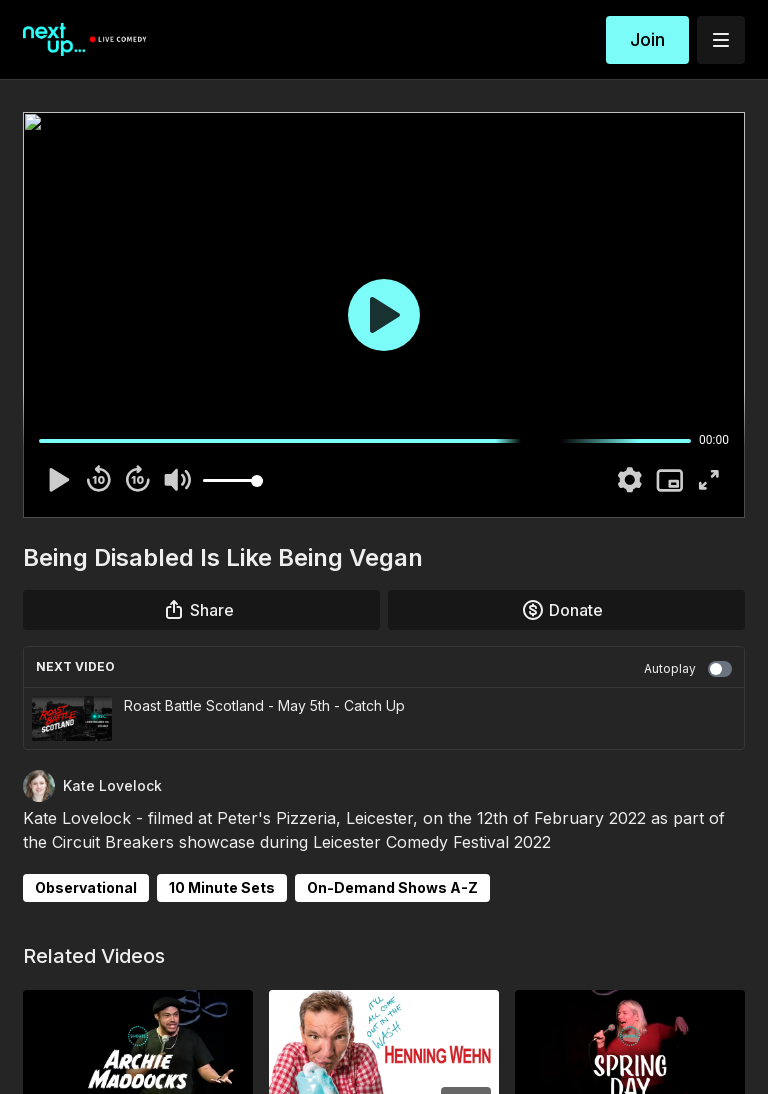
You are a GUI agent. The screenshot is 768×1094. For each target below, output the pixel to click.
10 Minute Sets (222, 887)
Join (647, 39)
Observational (86, 887)
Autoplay (688, 669)
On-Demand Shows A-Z (392, 887)
